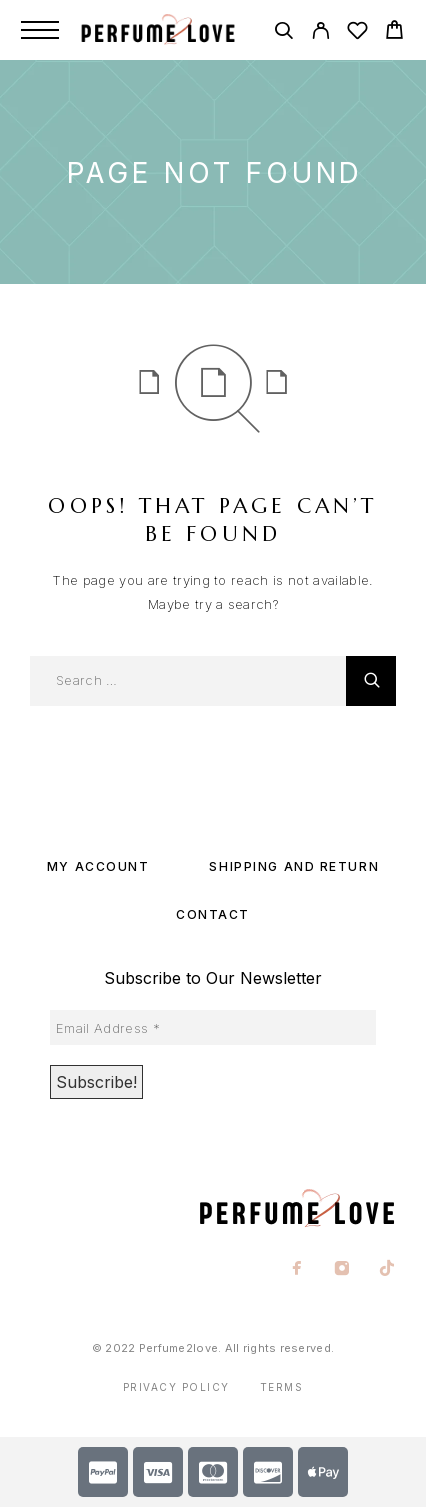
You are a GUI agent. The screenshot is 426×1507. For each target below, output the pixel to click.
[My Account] (320, 33)
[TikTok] (387, 1270)
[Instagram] (342, 1270)
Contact (213, 914)
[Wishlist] (357, 33)
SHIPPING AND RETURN (294, 866)
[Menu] (40, 30)
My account (98, 866)
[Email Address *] (213, 1027)
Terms (282, 1387)
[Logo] (166, 30)
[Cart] (394, 32)
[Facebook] (297, 1270)
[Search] (283, 33)
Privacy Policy (176, 1387)
